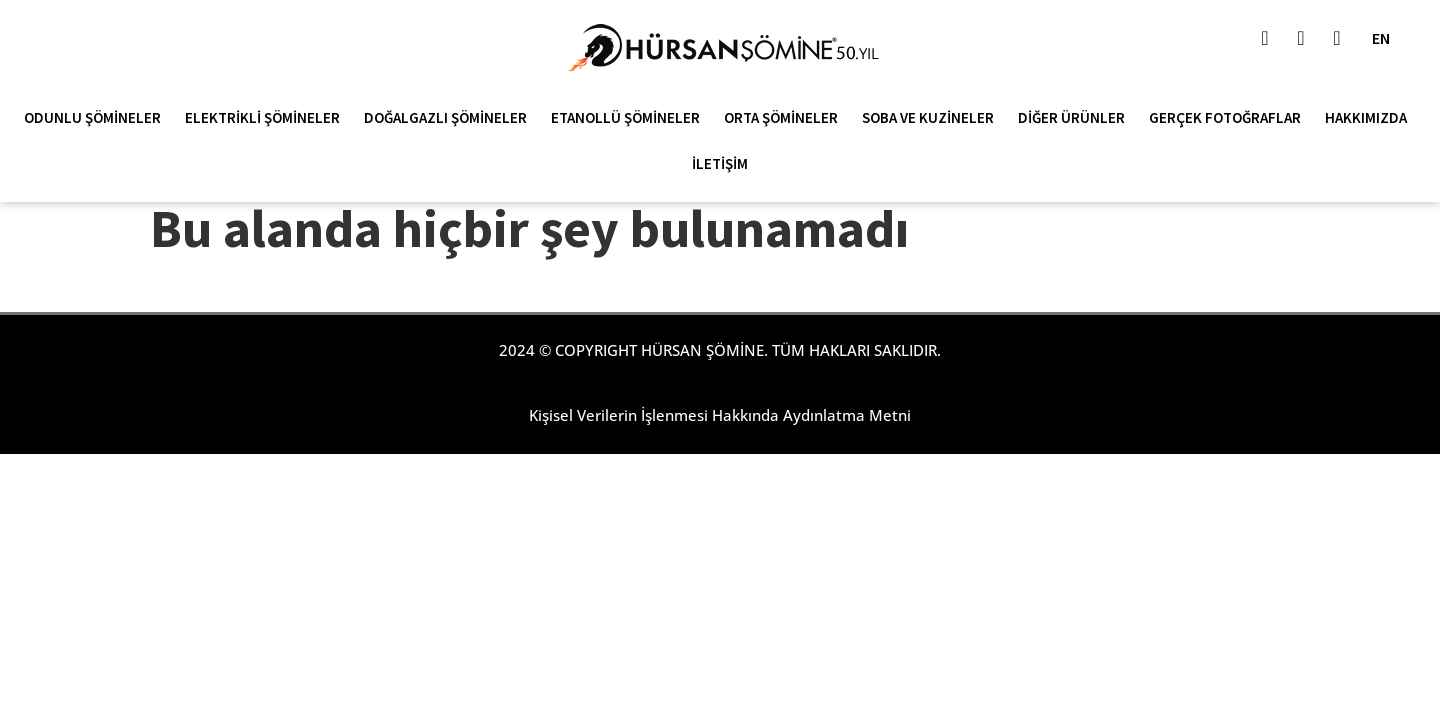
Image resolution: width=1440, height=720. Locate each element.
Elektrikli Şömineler (267, 118)
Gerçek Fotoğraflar (1230, 118)
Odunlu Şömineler (97, 118)
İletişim (720, 163)
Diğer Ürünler (1076, 118)
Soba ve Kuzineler (933, 118)
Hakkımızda (1371, 118)
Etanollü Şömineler (630, 118)
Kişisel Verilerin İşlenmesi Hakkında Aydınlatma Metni (720, 415)
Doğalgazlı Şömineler (450, 118)
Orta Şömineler (786, 118)
